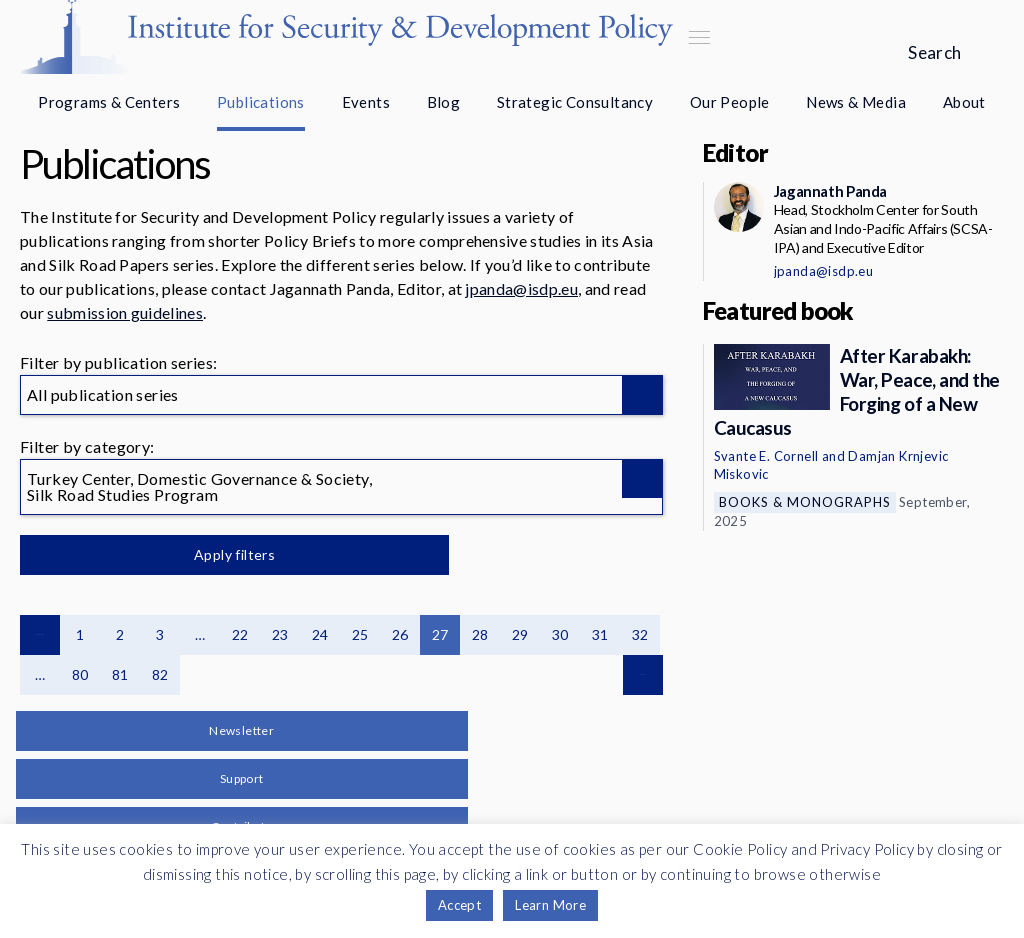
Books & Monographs (805, 502)
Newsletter (241, 730)
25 (360, 634)
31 (600, 634)
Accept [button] (459, 905)
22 (240, 634)
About (964, 102)
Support (242, 778)
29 (520, 634)
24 (320, 634)
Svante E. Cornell (766, 456)
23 (280, 634)
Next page (643, 675)
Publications (261, 102)
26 (400, 634)
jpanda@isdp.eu (521, 288)
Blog (444, 102)
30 (560, 634)
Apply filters (229, 554)
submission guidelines (125, 312)
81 (120, 674)
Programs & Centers (109, 102)
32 (640, 634)
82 (160, 674)
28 (480, 634)
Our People (730, 102)
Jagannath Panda (830, 191)
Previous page (40, 635)
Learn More (550, 905)
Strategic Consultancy (575, 102)
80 (80, 674)
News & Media (856, 102)
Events (366, 102)
